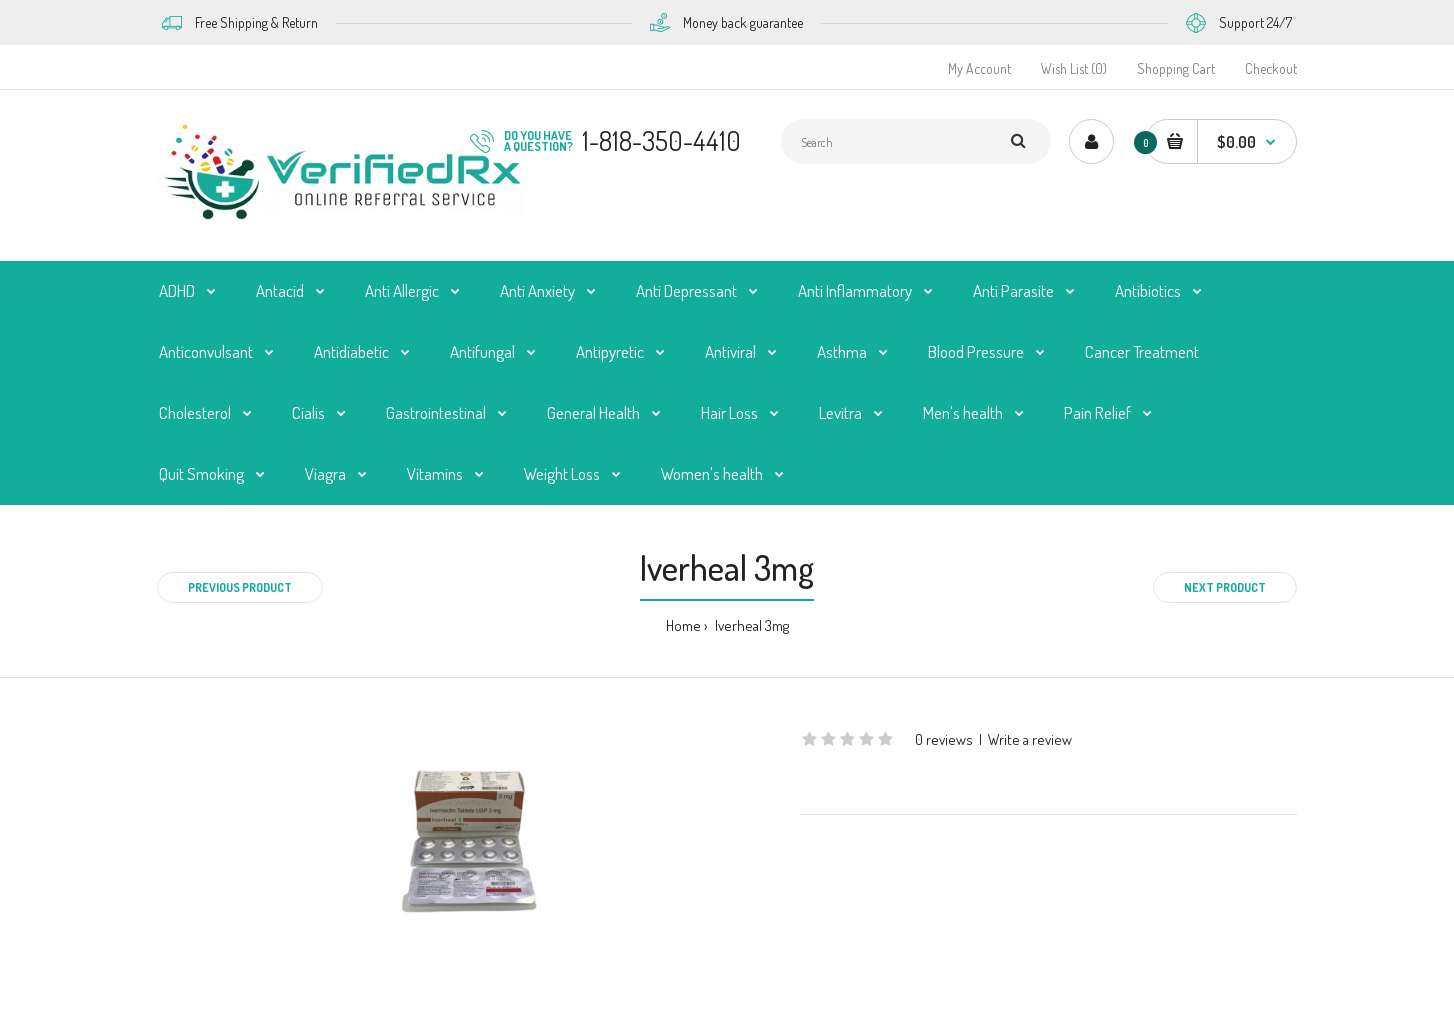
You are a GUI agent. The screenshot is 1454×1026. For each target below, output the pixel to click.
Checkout (1271, 68)
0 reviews (944, 739)
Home (683, 625)
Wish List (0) (1074, 68)
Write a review (1030, 739)
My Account (979, 68)
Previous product (240, 587)
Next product (1225, 587)
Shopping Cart (1176, 68)
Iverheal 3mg (750, 625)
